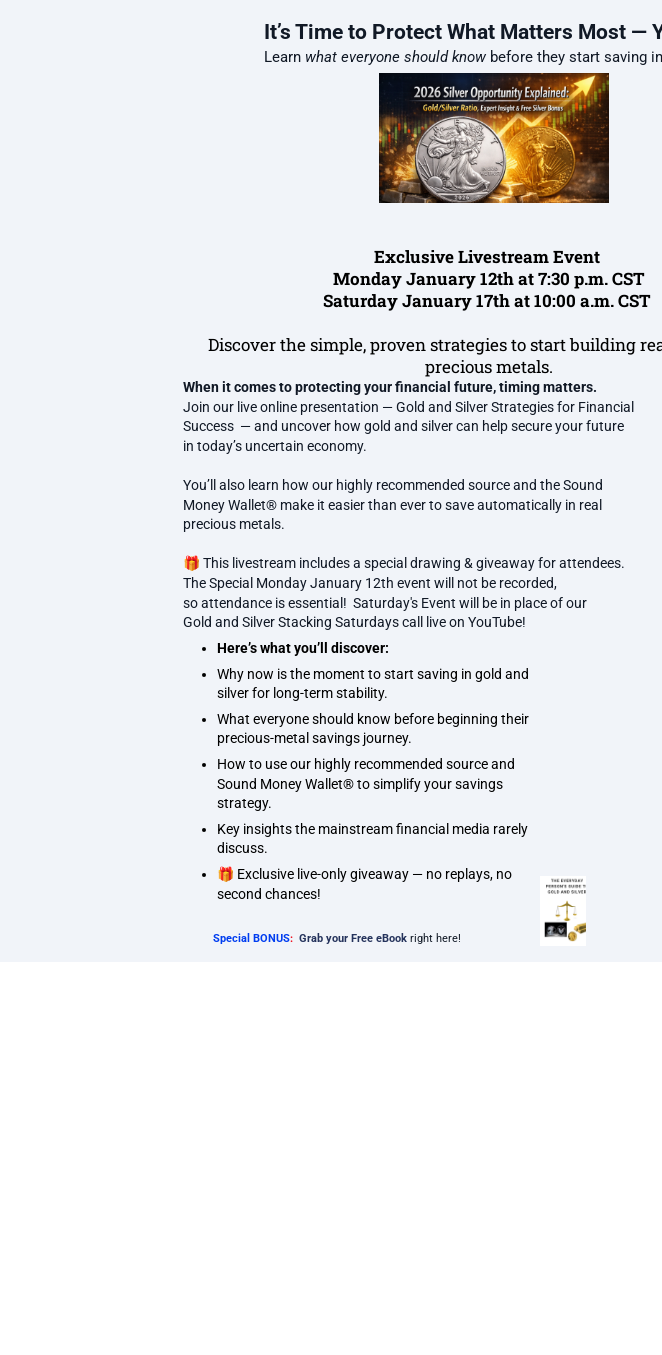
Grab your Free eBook (353, 938)
